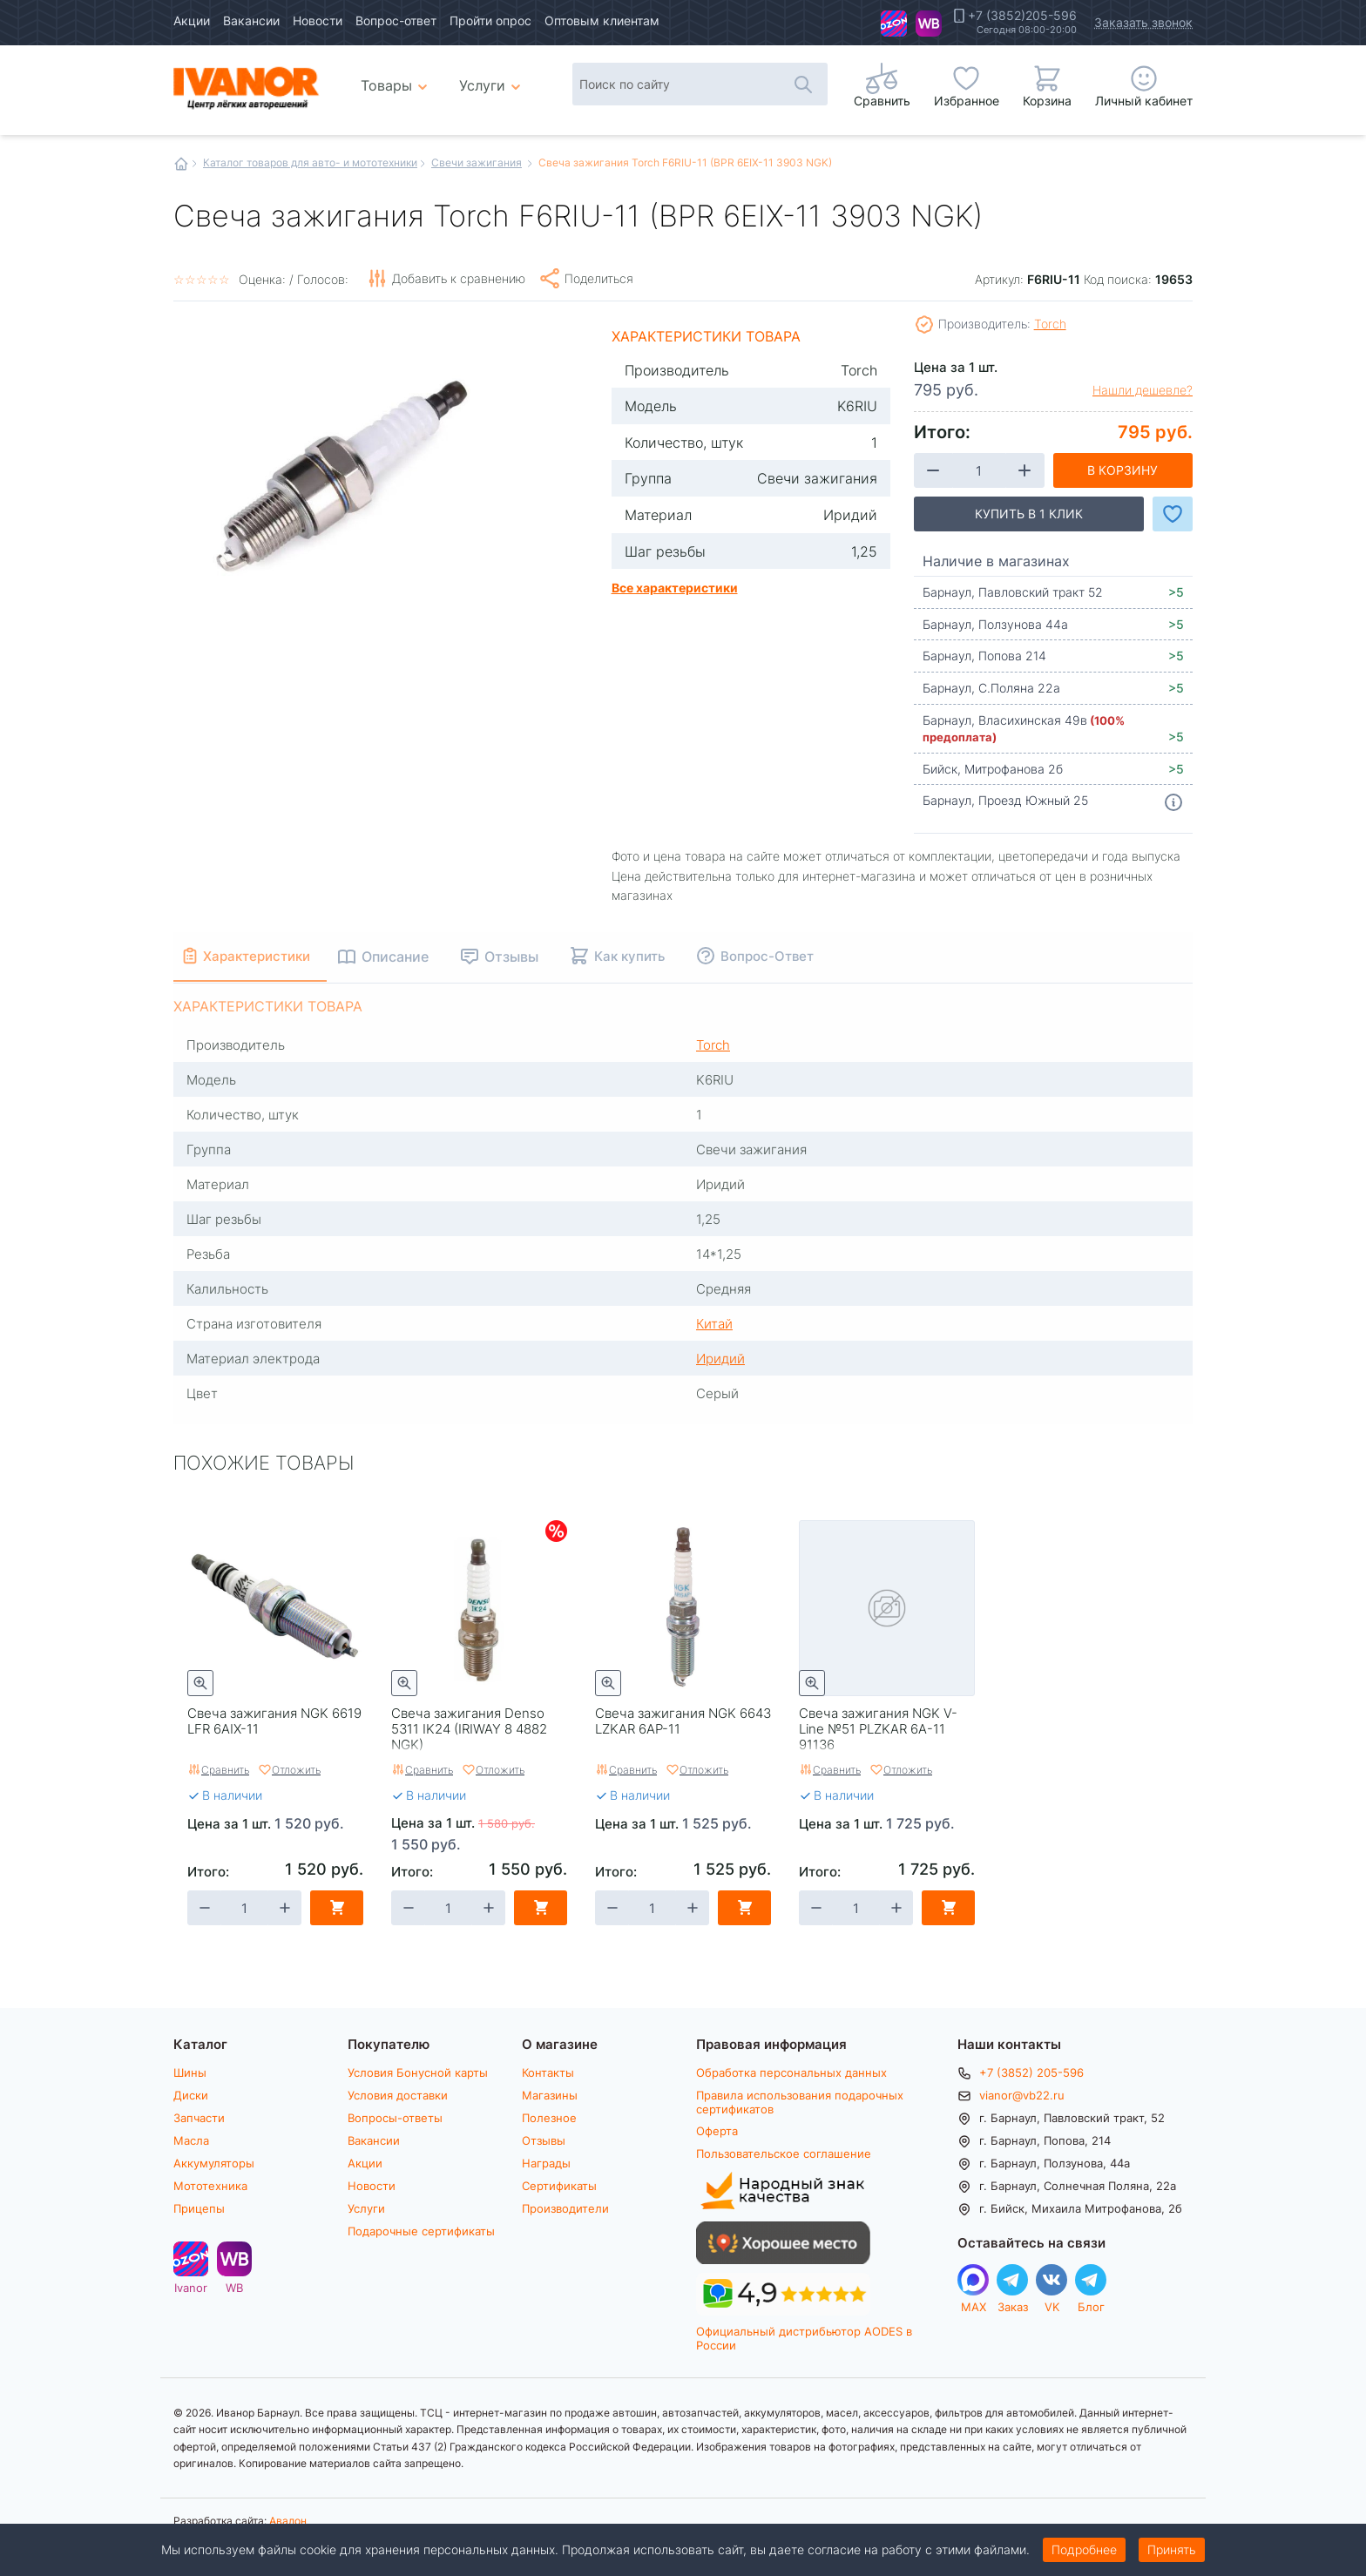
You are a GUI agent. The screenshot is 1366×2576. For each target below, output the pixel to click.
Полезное (549, 2118)
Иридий (720, 1358)
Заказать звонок (1143, 22)
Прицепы (199, 2208)
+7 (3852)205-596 (1022, 16)
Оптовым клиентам (601, 20)
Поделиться (599, 278)
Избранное (966, 100)
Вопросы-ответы (395, 2118)
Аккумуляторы (213, 2163)
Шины (189, 2072)
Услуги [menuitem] (482, 85)
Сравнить (225, 1769)
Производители (565, 2208)
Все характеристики (675, 587)
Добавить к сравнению (458, 278)
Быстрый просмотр (200, 1683)
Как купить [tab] (647, 955)
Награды (546, 2163)
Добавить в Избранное (1173, 514)
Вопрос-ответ (395, 20)
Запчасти (199, 2118)
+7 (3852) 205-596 (1031, 2072)
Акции (191, 20)
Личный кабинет (1144, 100)
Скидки (556, 1531)
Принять (1171, 2549)
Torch (1050, 323)
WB (929, 23)
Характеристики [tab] (266, 956)
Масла (191, 2140)
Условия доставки (398, 2095)
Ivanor (894, 23)
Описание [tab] (413, 956)
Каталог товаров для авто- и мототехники (310, 162)
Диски (190, 2095)
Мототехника (210, 2186)
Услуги (366, 2208)
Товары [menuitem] (397, 78)
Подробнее (1084, 2549)
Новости (317, 20)
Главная (181, 164)
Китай (714, 1323)
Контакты (548, 2072)
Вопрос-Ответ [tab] (785, 955)
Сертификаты (559, 2186)
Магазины (550, 2095)
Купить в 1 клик (1029, 513)
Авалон (288, 2520)
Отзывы (543, 2140)
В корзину (1122, 470)
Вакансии (251, 20)
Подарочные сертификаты (421, 2231)
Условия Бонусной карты (418, 2072)
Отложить (296, 1769)
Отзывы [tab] (530, 956)
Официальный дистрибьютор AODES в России (804, 2337)
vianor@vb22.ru (1022, 2095)
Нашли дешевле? (1142, 390)
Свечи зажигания (476, 162)
